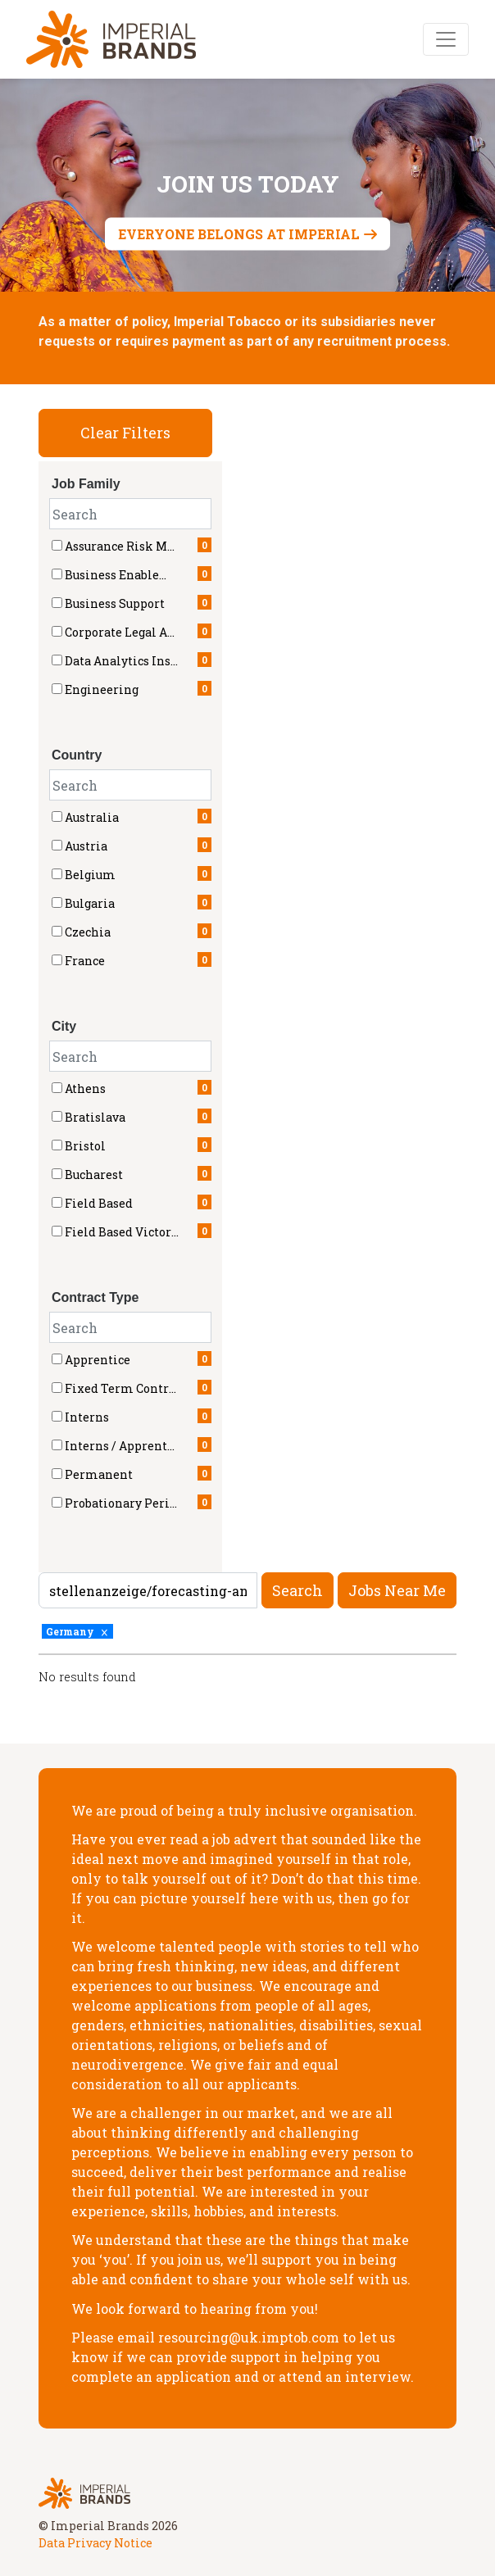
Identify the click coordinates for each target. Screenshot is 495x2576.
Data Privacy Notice (95, 2543)
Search (297, 1590)
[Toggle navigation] (446, 39)
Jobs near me (397, 1590)
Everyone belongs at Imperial (239, 234)
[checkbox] (57, 816)
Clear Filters (125, 432)
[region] (247, 1673)
